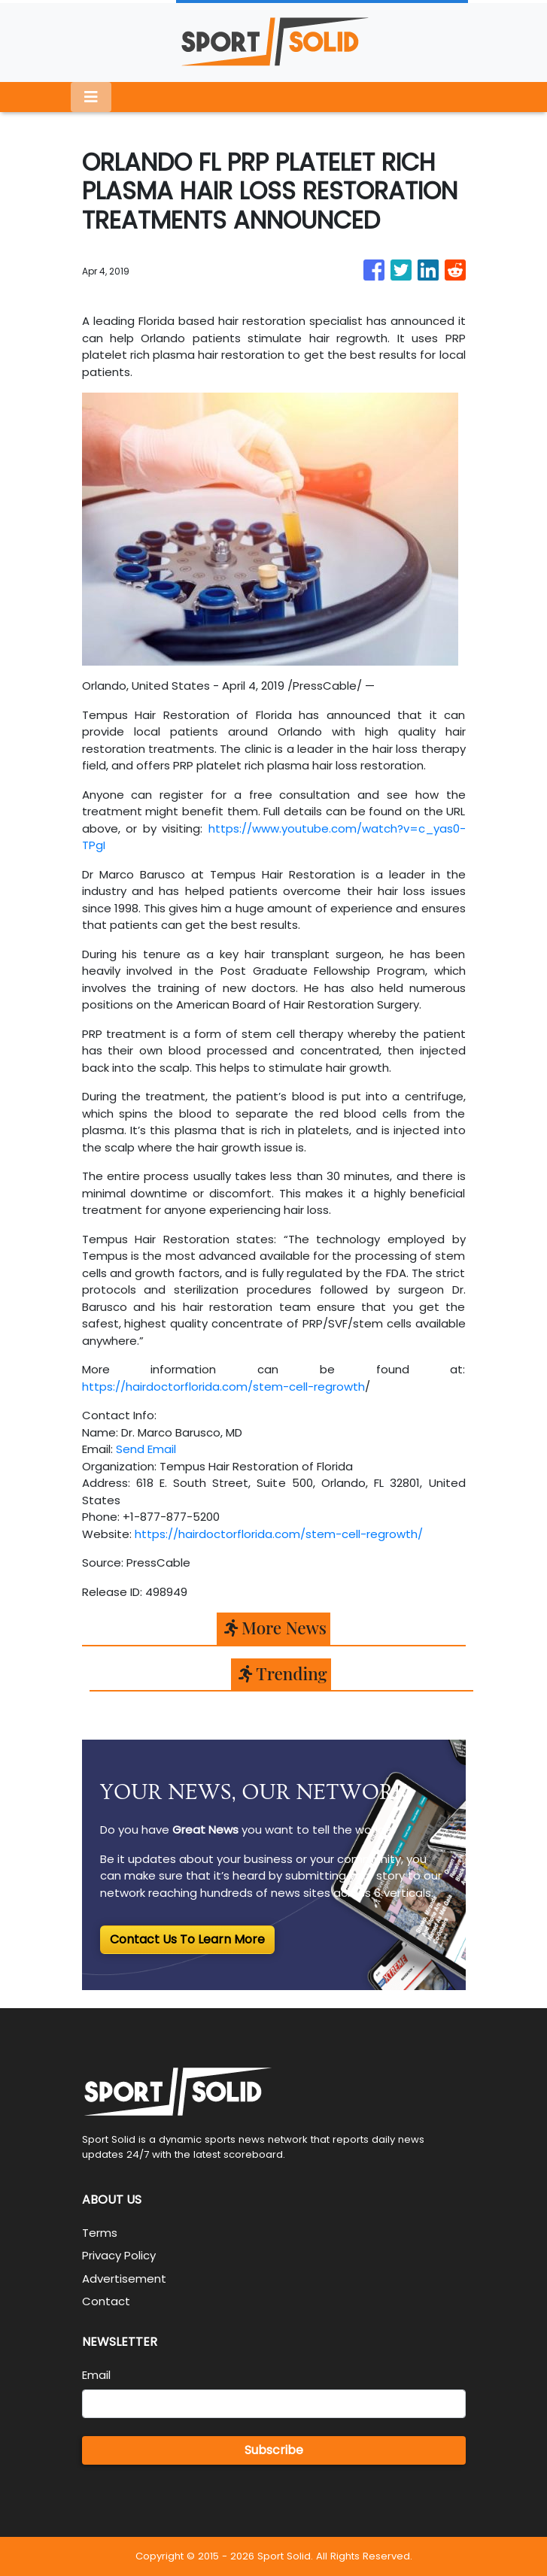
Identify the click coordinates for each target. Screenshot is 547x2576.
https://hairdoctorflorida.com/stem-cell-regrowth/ (279, 1534)
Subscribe (274, 2450)
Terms (99, 2233)
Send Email (146, 1449)
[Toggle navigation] (91, 97)
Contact (106, 2301)
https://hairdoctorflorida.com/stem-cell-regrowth (223, 1386)
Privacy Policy (119, 2255)
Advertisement (124, 2278)
